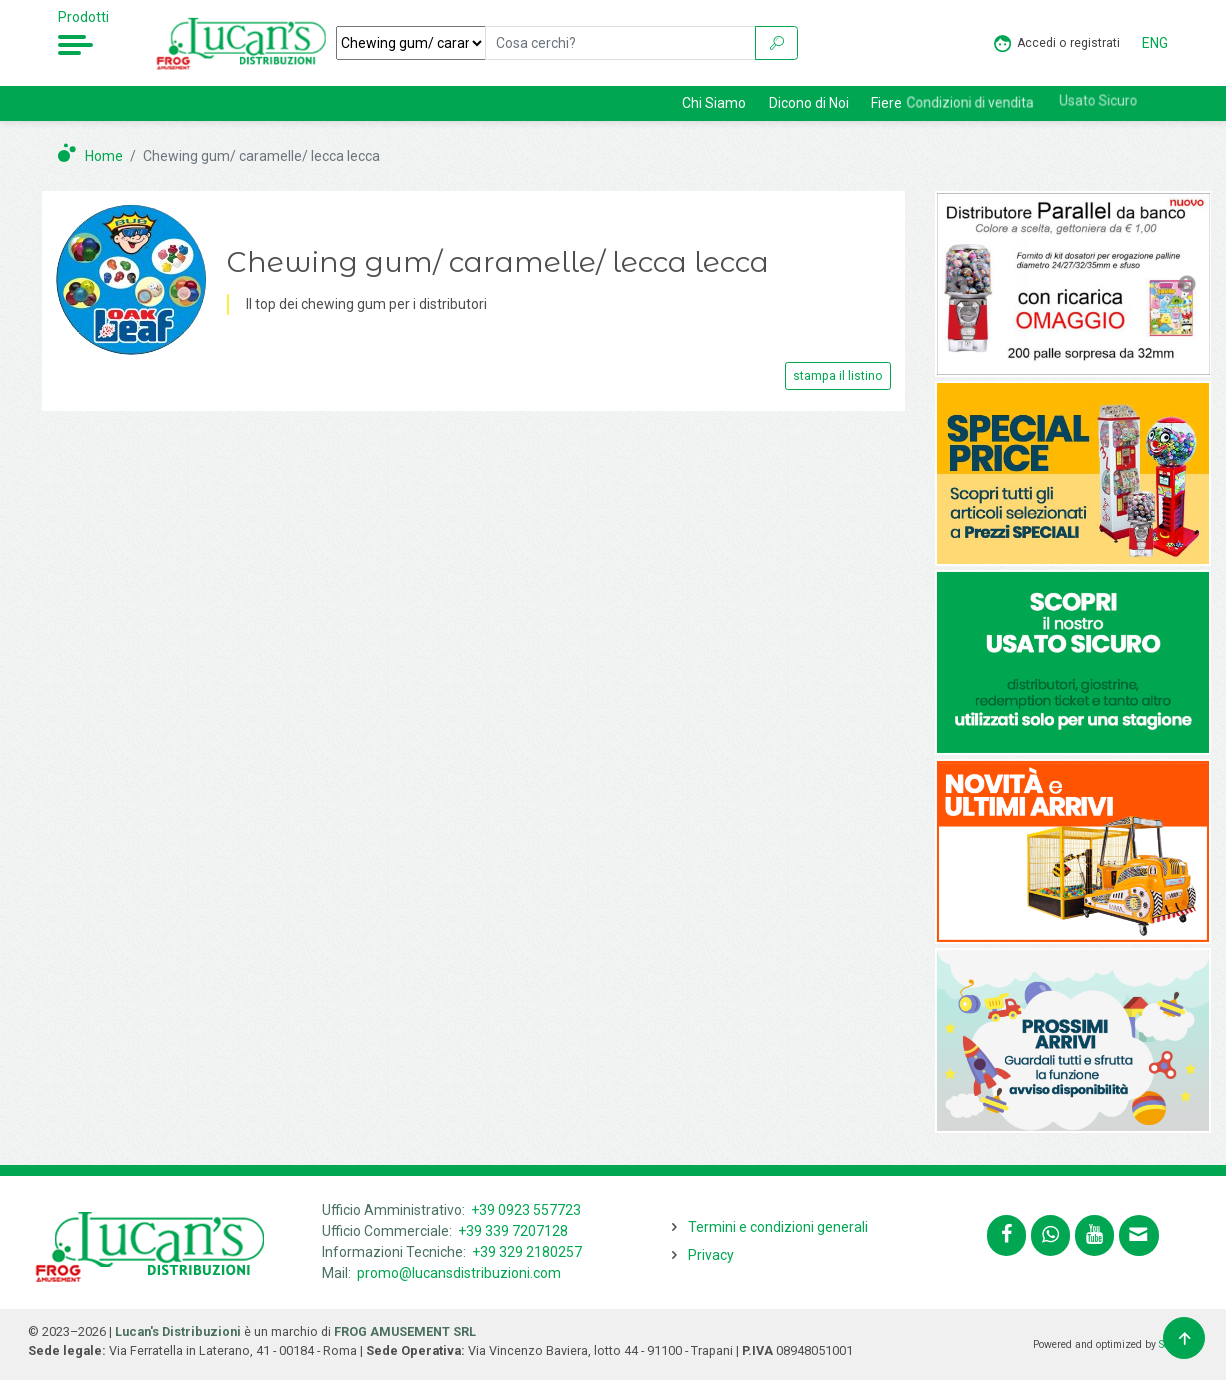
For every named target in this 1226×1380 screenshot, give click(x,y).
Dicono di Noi (809, 103)
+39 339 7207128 (513, 1231)
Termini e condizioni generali (778, 1227)
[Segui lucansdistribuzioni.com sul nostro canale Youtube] (1094, 1235)
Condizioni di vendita (989, 101)
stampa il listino (838, 376)
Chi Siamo (714, 103)
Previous (959, 284)
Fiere (886, 103)
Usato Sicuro (1117, 96)
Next (1186, 284)
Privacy (711, 1255)
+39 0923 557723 (526, 1210)
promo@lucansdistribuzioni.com (459, 1273)
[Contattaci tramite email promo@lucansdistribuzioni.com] (1138, 1235)
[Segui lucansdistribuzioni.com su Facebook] (1006, 1235)
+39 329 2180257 (527, 1252)
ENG (1155, 43)
